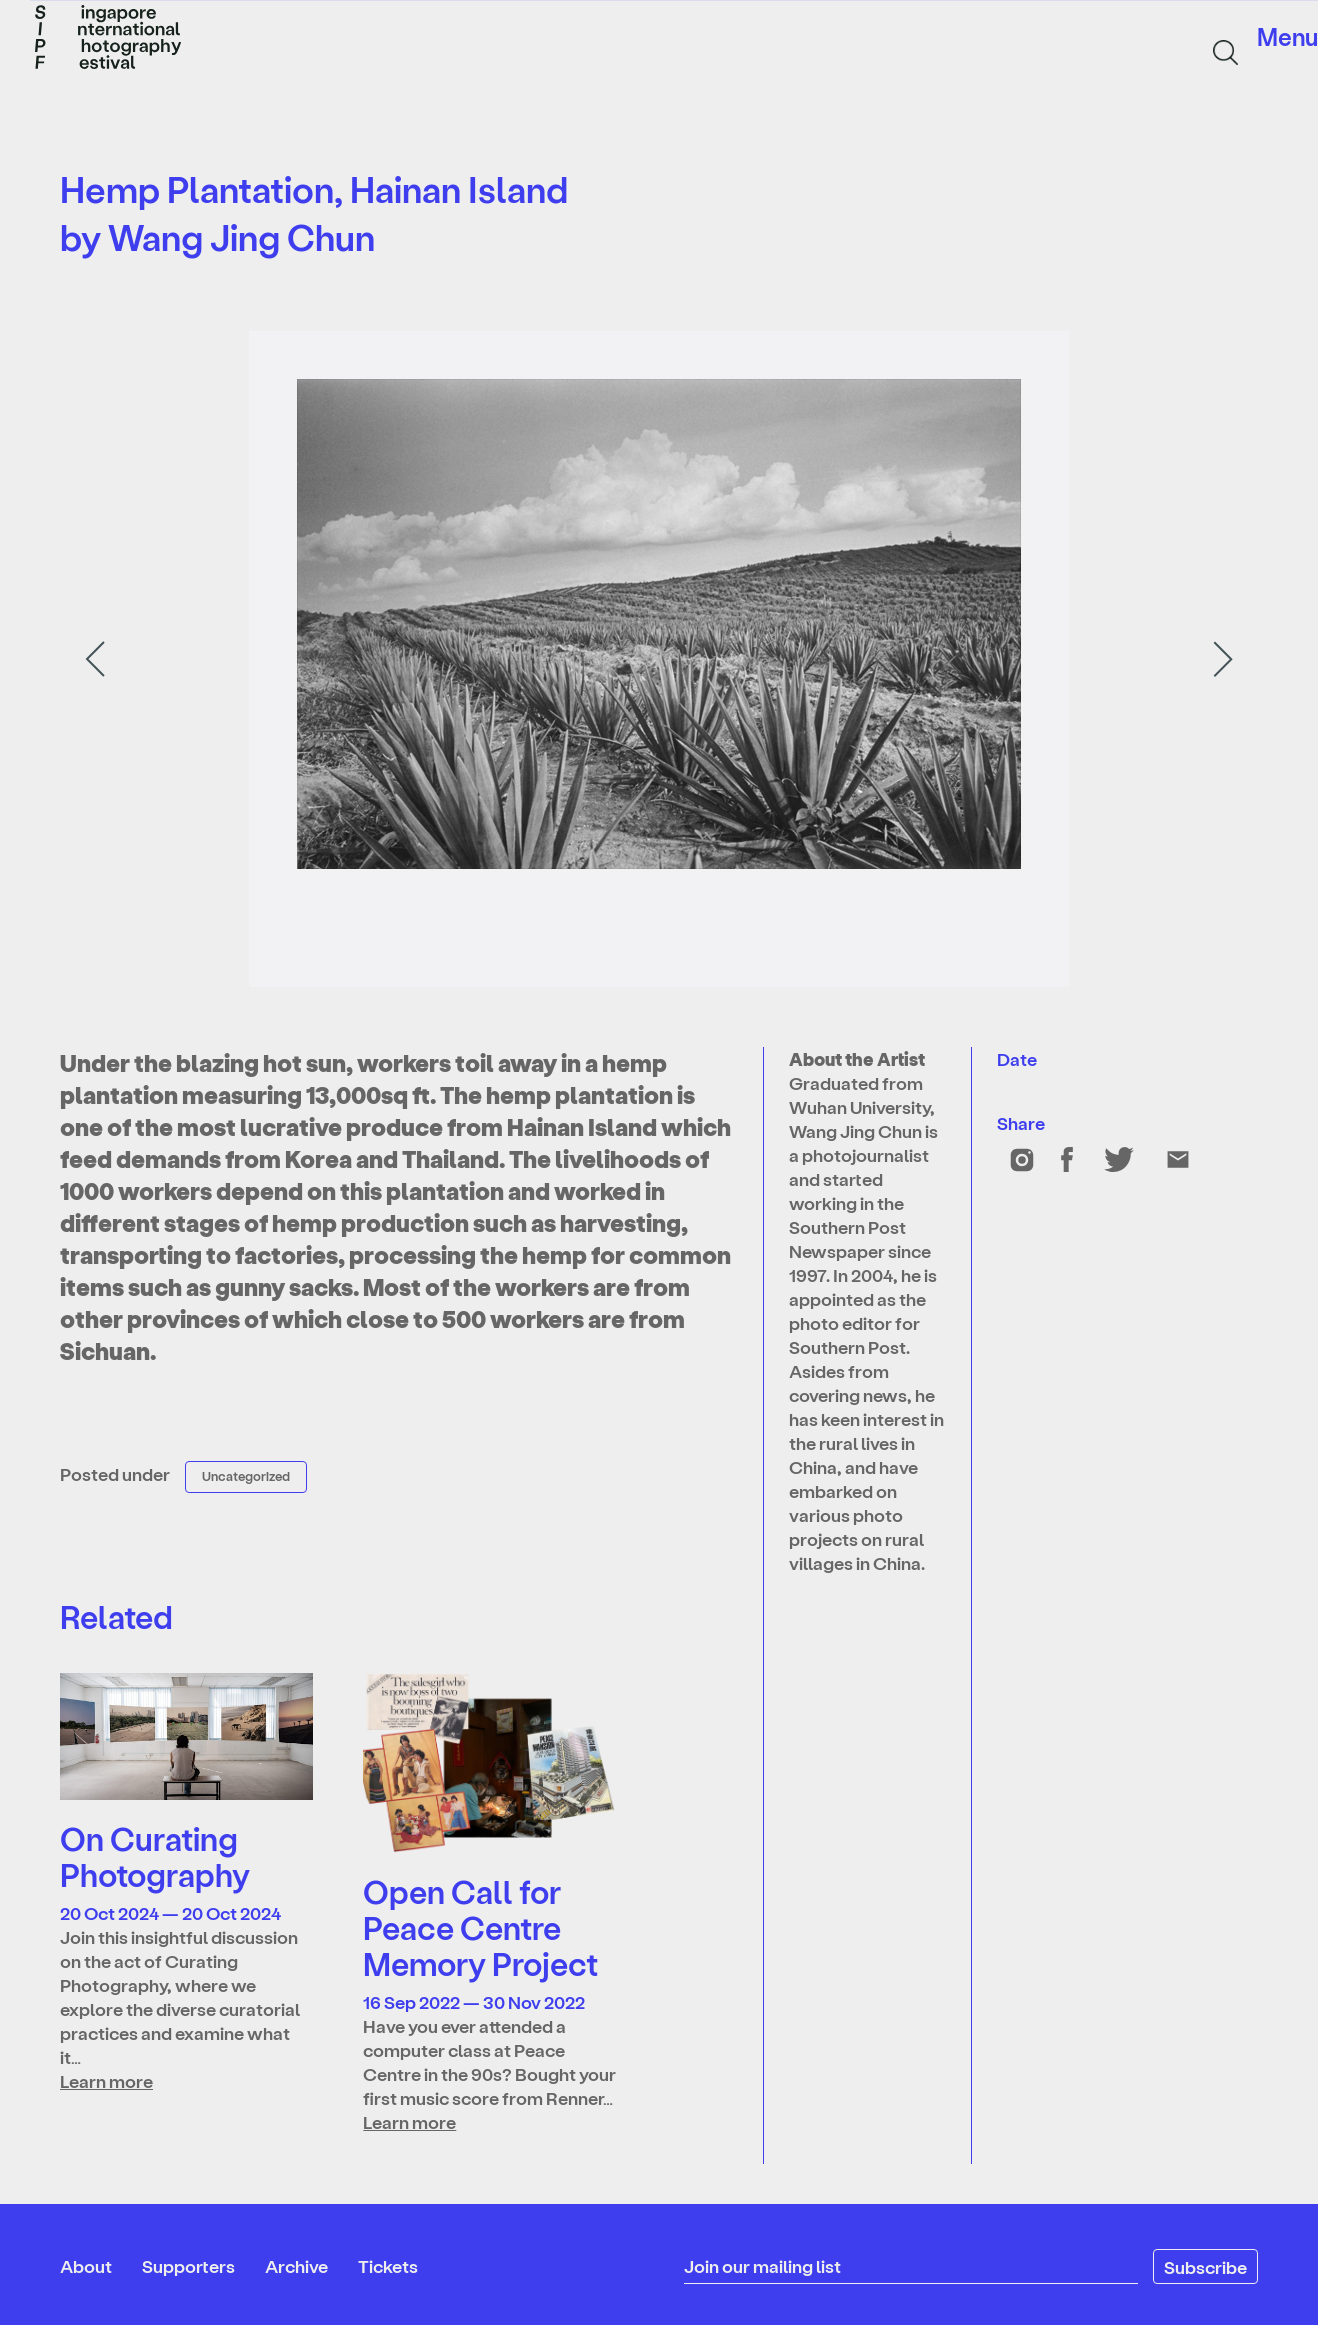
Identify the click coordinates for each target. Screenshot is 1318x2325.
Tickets (388, 2265)
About (86, 2265)
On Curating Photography (155, 1856)
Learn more (106, 2080)
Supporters (188, 2265)
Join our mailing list (762, 2265)
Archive (296, 2265)
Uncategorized (246, 1475)
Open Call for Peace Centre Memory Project (480, 1927)
